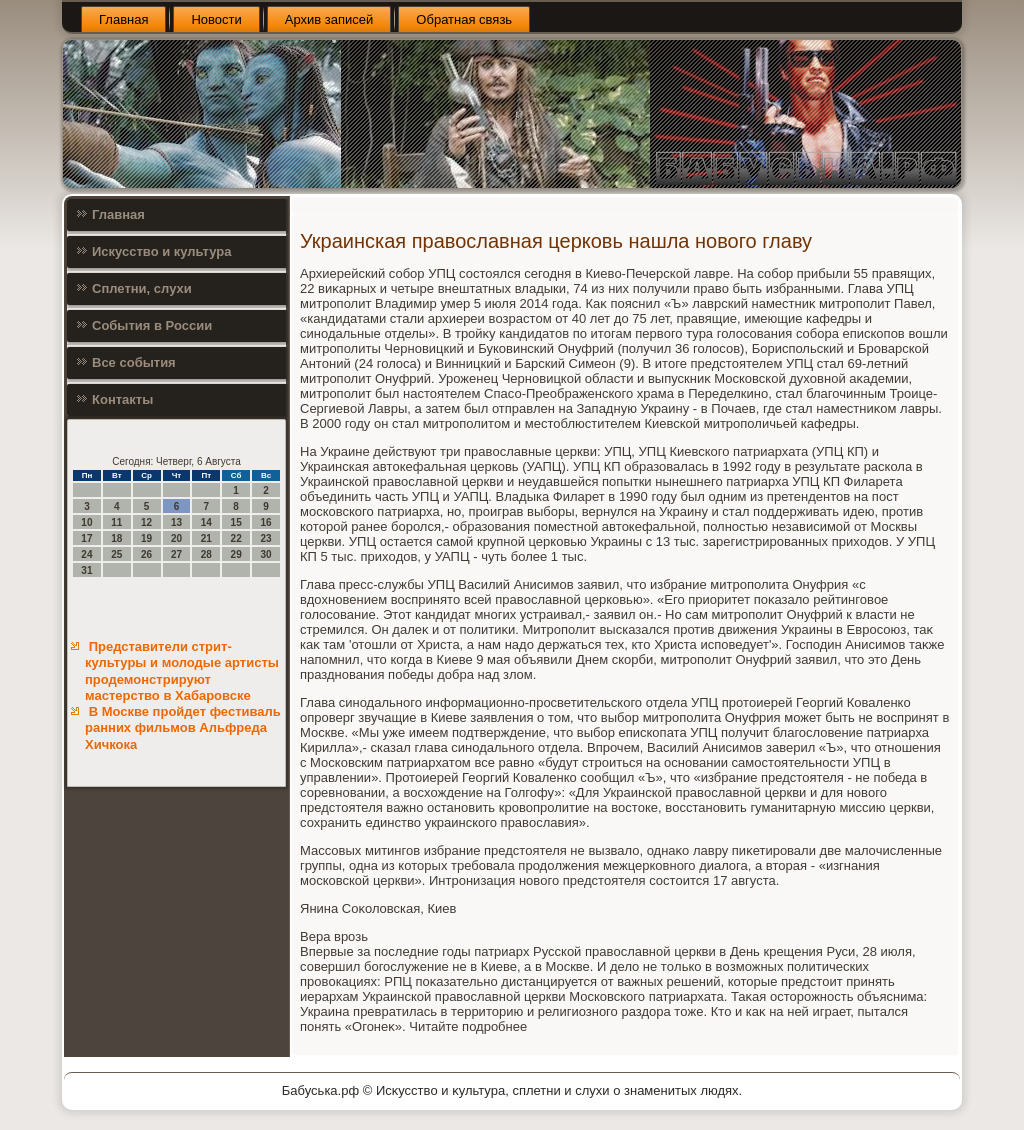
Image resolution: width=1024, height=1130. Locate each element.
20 (176, 538)
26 (146, 554)
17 (86, 538)
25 (116, 554)
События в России (152, 325)
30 (265, 554)
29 (236, 554)
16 (265, 522)
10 (86, 522)
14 (206, 522)
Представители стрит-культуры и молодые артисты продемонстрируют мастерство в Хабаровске (182, 671)
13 (176, 522)
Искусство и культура (161, 251)
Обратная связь (464, 19)
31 (86, 570)
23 (265, 538)
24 (86, 554)
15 (236, 522)
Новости (216, 19)
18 (116, 538)
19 (146, 538)
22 (236, 538)
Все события (134, 362)
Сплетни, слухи (142, 288)
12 (146, 522)
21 (206, 538)
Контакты (122, 399)
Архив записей (329, 19)
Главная (123, 19)
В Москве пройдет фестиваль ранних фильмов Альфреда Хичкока (183, 728)
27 (176, 554)
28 (206, 554)
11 (116, 522)
